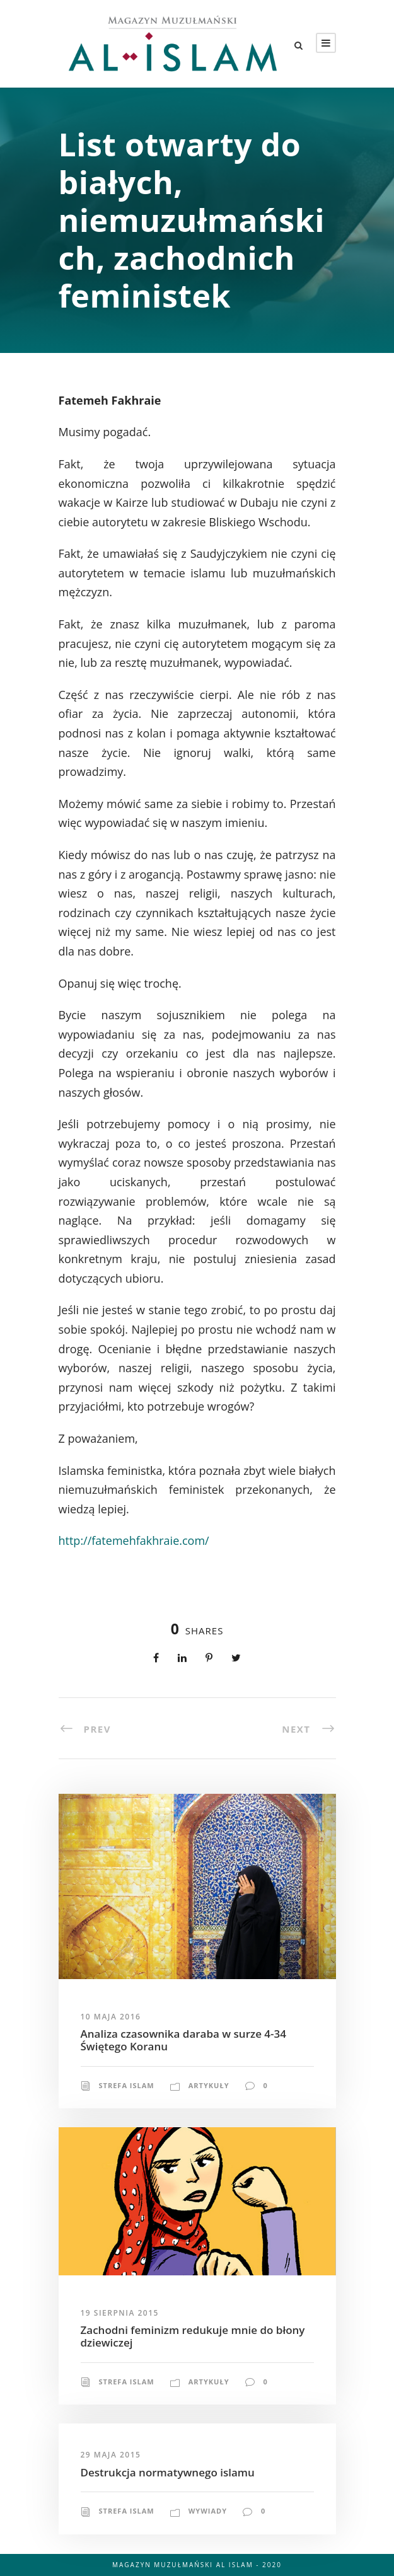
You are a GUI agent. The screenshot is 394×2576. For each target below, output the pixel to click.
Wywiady (207, 2510)
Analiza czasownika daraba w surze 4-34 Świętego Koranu (183, 2039)
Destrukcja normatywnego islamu (168, 2472)
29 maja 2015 (111, 2454)
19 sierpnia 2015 (120, 2312)
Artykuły (208, 2085)
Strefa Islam (126, 2085)
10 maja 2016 (111, 2016)
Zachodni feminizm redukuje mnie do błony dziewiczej (193, 2336)
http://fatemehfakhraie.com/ (134, 1540)
